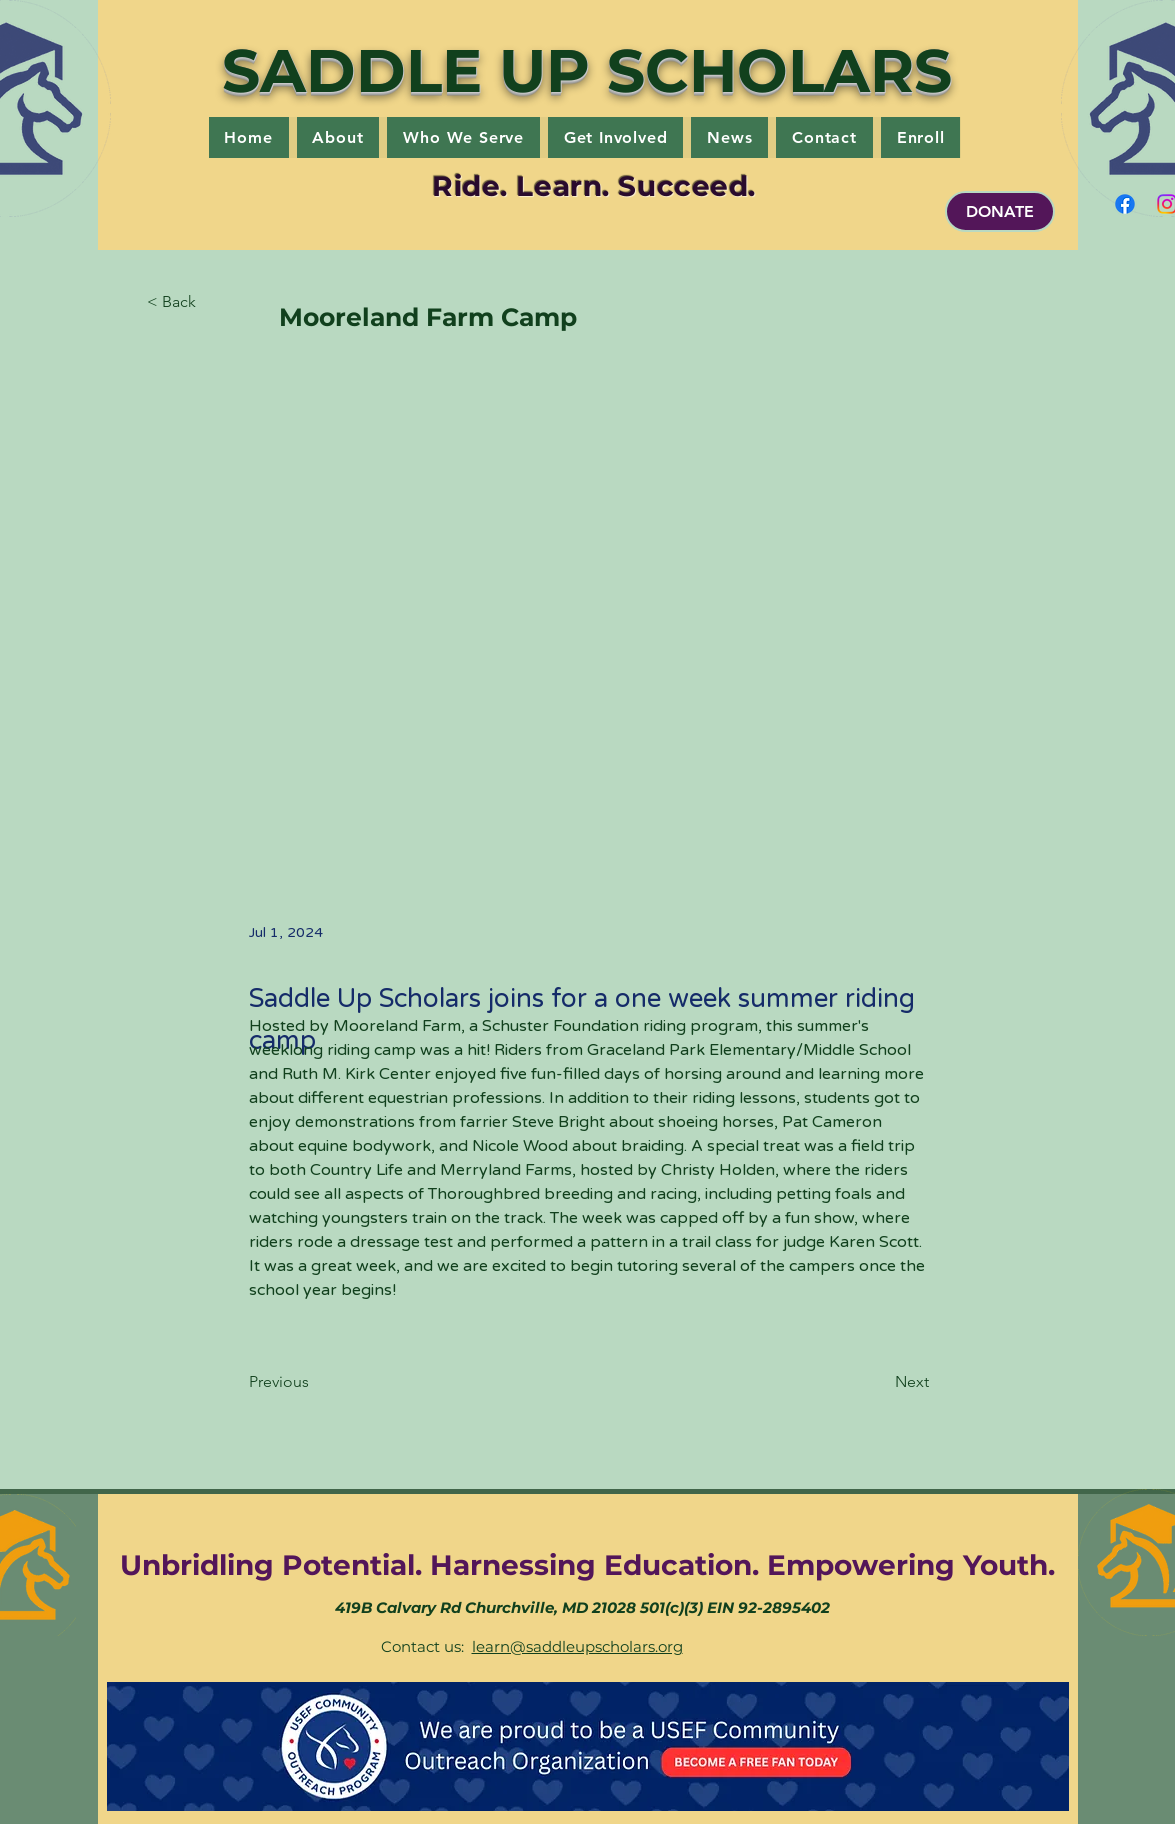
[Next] (879, 1382)
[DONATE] (1000, 211)
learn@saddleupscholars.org (577, 1646)
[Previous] (315, 1382)
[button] (338, 137)
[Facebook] (1125, 204)
